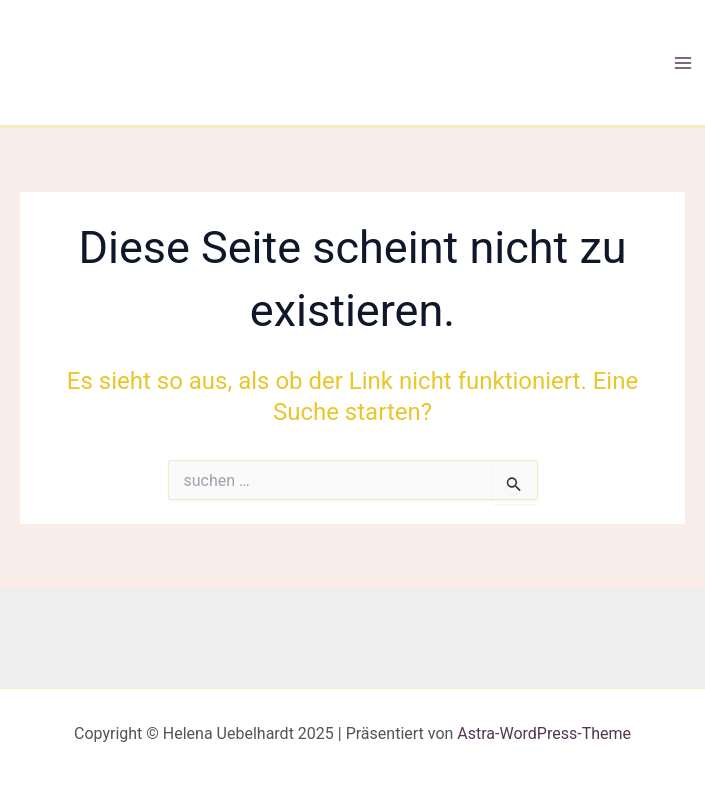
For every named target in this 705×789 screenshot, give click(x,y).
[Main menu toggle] (683, 63)
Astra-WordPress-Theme (544, 733)
